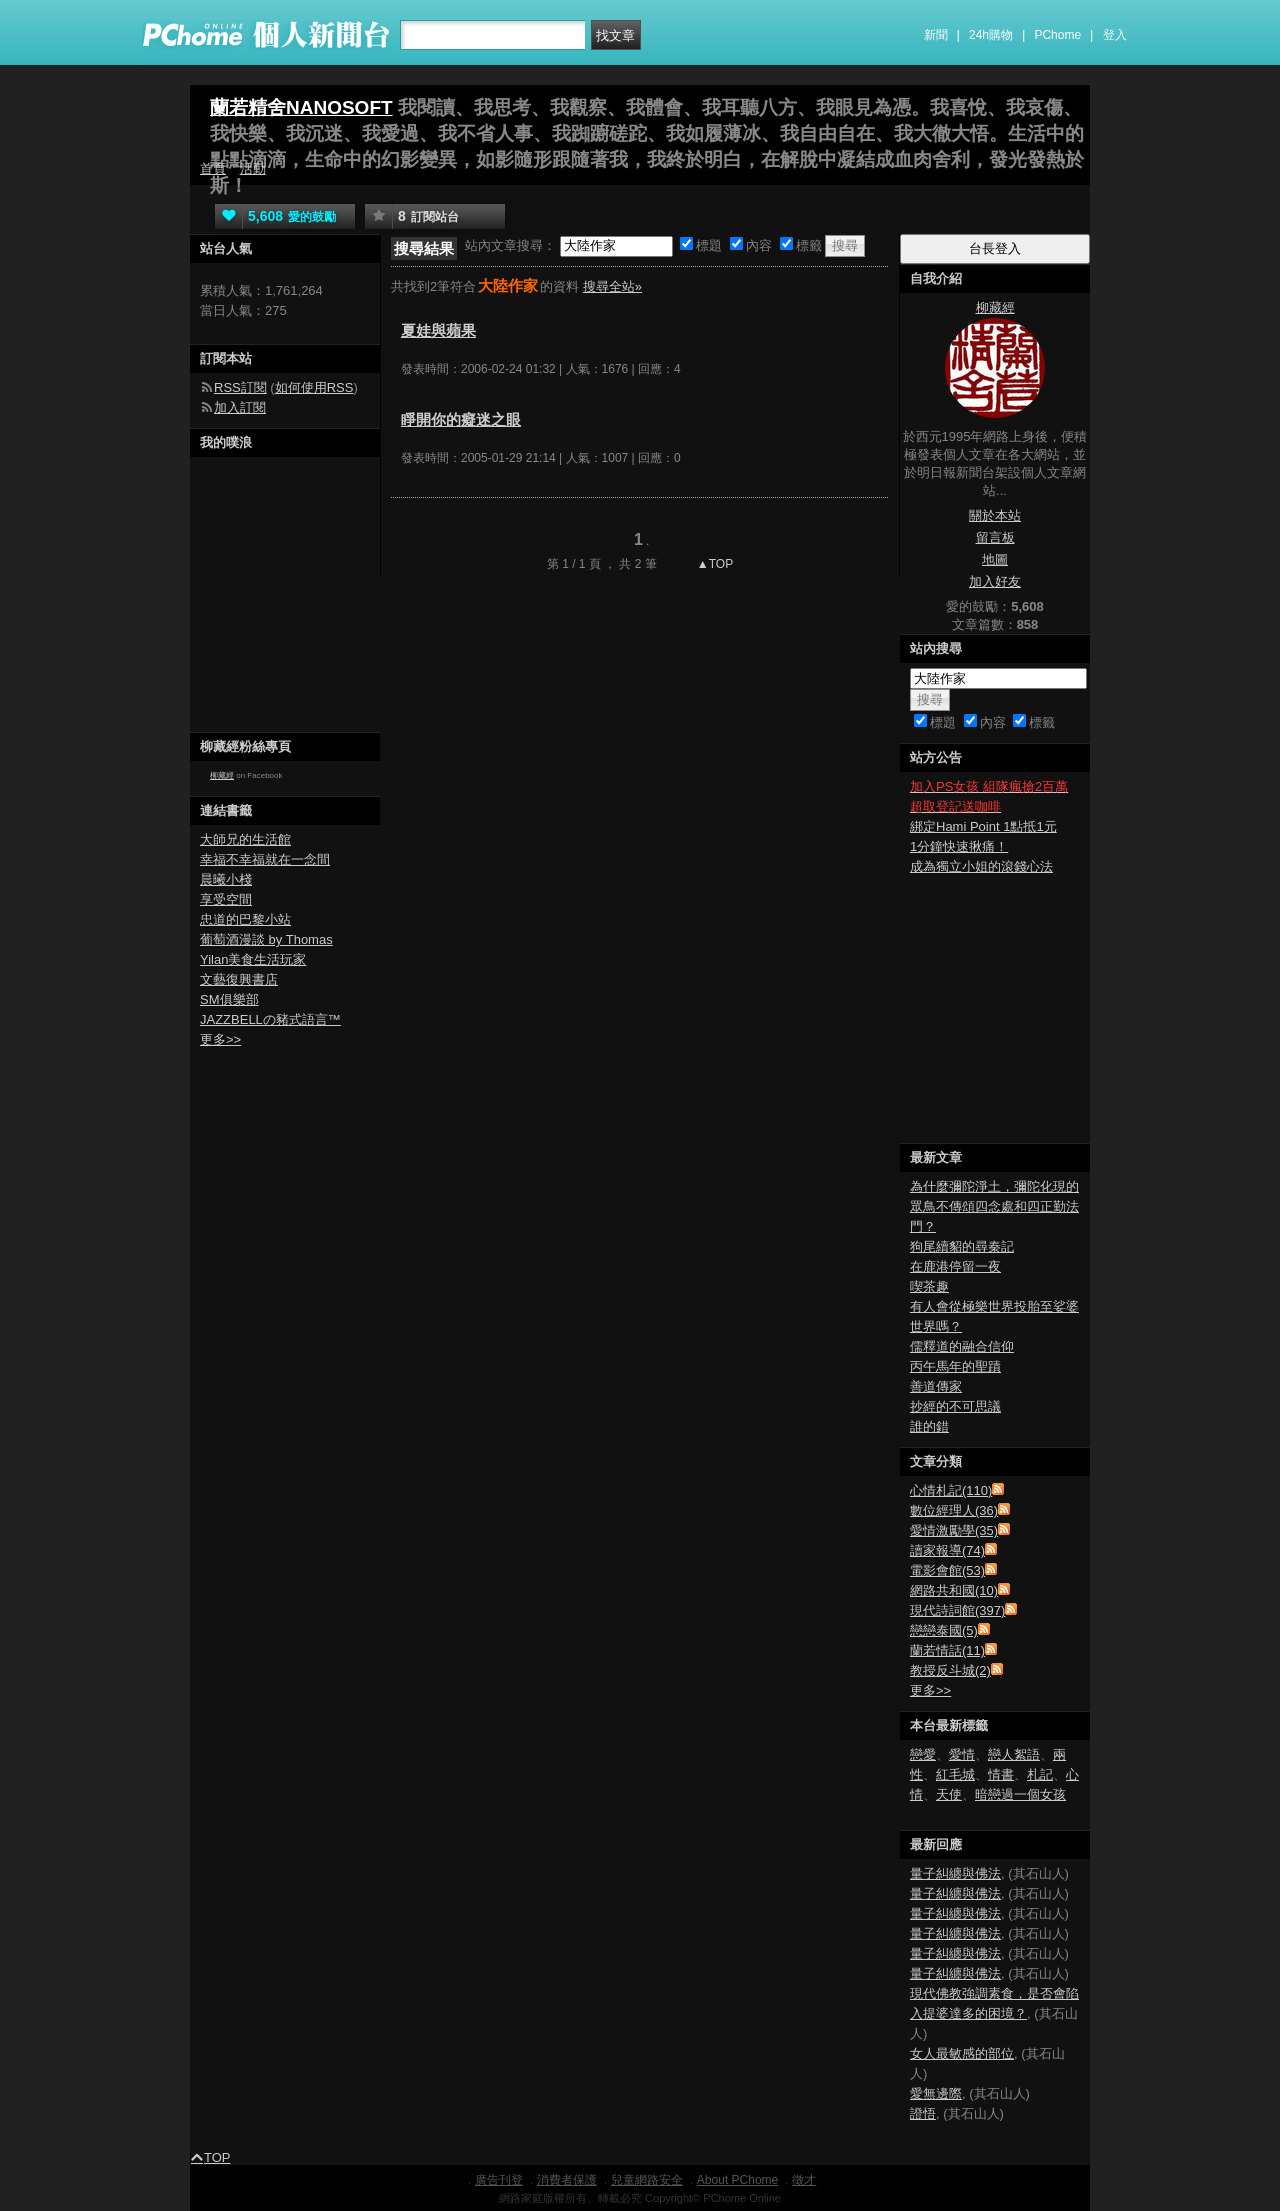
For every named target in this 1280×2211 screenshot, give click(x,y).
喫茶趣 (929, 1286)
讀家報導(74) (947, 1550)
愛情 (962, 1754)
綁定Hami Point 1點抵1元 (983, 826)
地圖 (995, 559)
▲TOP (714, 564)
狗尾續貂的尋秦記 (962, 1246)
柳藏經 (222, 775)
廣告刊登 (499, 2180)
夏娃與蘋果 (438, 330)
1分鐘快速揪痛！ (959, 846)
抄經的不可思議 (955, 1406)
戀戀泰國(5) (944, 1630)
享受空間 (226, 899)
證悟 (923, 2113)
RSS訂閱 (240, 387)
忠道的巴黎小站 (245, 919)
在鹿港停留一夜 (955, 1266)
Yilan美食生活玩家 (253, 959)
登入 (1115, 35)
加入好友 (995, 581)
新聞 (936, 35)
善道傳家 (936, 1386)
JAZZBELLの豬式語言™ (270, 1019)
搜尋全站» (612, 286)
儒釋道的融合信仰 (962, 1346)
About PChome (737, 2180)
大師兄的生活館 (245, 839)
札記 (1040, 1774)
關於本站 (995, 515)
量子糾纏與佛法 (955, 1873)
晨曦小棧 (226, 879)
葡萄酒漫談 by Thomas (266, 939)
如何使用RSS (314, 387)
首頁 (213, 168)
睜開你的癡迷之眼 (461, 419)
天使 (949, 1794)
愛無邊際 (936, 2093)
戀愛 (923, 1754)
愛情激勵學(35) (954, 1530)
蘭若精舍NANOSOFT (301, 107)
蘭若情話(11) (947, 1650)
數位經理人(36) (954, 1510)
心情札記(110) (951, 1490)
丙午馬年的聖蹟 (955, 1366)
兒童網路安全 (647, 2180)
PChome (1057, 35)
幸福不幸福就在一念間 (265, 859)
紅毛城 (955, 1774)
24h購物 (991, 35)
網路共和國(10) (954, 1590)
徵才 (804, 2180)
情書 (1001, 1774)
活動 (253, 168)
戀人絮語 (1014, 1754)
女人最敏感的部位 (962, 2053)
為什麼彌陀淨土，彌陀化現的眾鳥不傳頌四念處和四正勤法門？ (994, 1206)
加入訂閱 (240, 407)
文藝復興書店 (239, 979)
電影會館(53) (947, 1570)
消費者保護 (567, 2180)
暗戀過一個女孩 (1020, 1794)
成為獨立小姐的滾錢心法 (981, 866)
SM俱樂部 (229, 999)
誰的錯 (929, 1426)
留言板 (995, 537)
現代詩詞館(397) (957, 1610)
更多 (930, 1690)
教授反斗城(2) (950, 1670)
